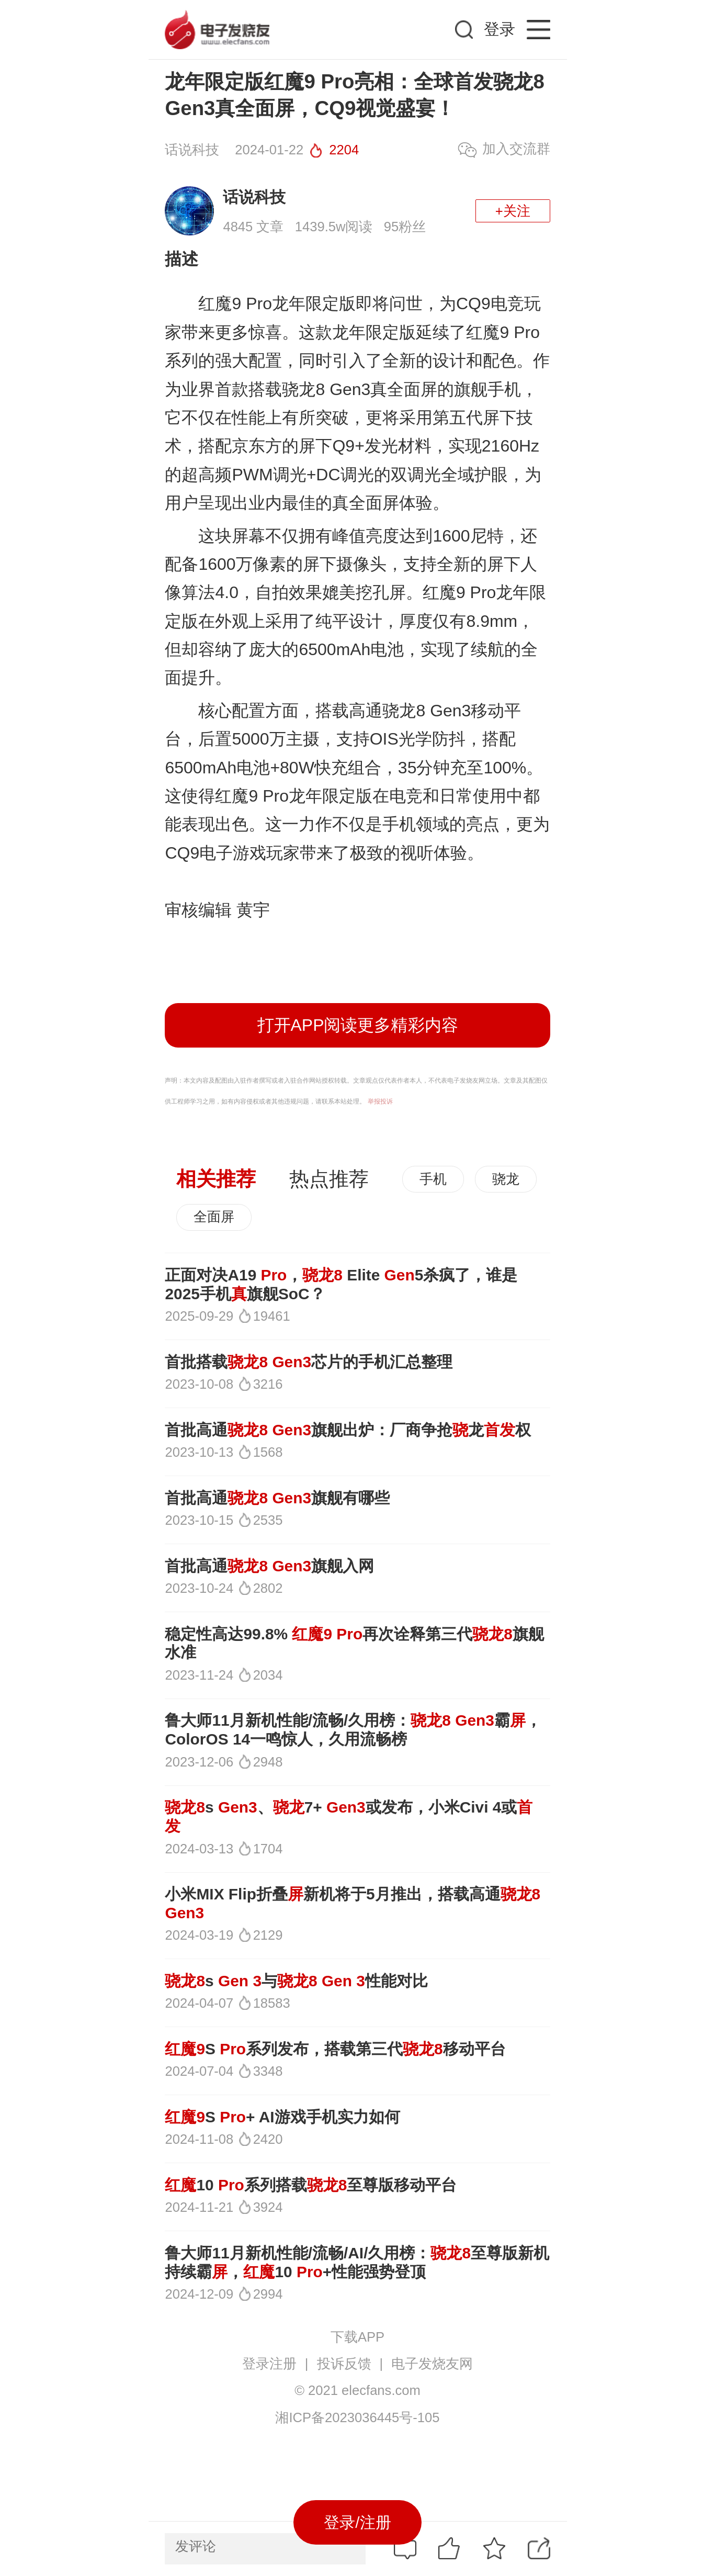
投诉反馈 (344, 2363)
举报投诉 (380, 1101)
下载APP (357, 2337)
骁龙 (505, 1179)
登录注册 (269, 2363)
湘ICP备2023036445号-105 (357, 2417)
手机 (433, 1179)
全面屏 (214, 1216)
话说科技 (254, 197)
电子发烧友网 (432, 2363)
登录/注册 (357, 2522)
